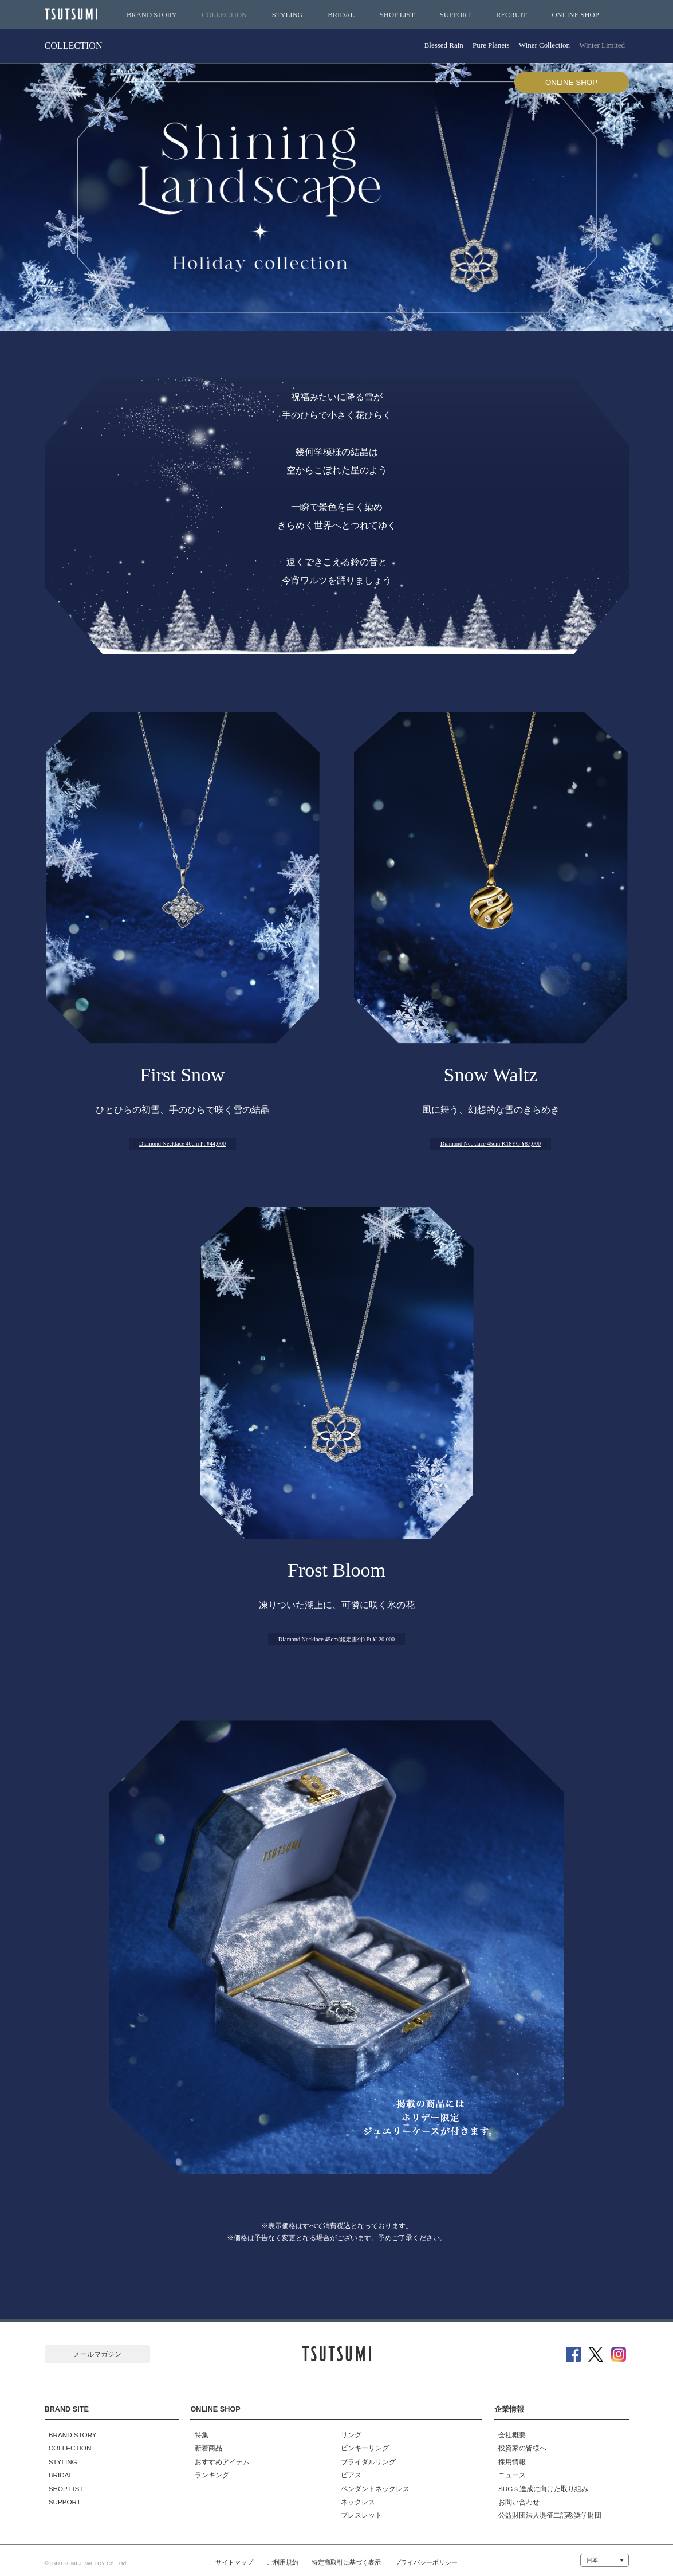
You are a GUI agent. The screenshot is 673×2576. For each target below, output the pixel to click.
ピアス (346, 2467)
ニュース (508, 2467)
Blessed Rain (429, 45)
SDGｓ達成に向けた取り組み (539, 2480)
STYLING (287, 15)
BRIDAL (341, 15)
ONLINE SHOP (575, 15)
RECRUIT (511, 15)
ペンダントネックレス (370, 2480)
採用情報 (508, 2454)
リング (346, 2428)
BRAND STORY (152, 15)
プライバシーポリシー (441, 2554)
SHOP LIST (397, 15)
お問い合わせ (515, 2494)
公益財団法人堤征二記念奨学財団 (545, 2507)
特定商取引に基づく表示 (350, 2554)
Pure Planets (480, 45)
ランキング (207, 2467)
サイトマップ (217, 2554)
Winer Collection (538, 45)
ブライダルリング (363, 2454)
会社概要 (508, 2428)
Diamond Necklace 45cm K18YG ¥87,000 (490, 1142)
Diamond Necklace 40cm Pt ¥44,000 (182, 1142)
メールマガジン (97, 2355)
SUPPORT (455, 15)
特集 (197, 2428)
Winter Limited (600, 45)
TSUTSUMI (73, 14)
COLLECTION (224, 15)
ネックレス (353, 2494)
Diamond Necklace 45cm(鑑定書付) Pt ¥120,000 (336, 1639)
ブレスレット (356, 2507)
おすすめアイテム (217, 2454)
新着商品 (204, 2441)
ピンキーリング (360, 2441)
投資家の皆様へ (518, 2441)
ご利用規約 (275, 2554)
